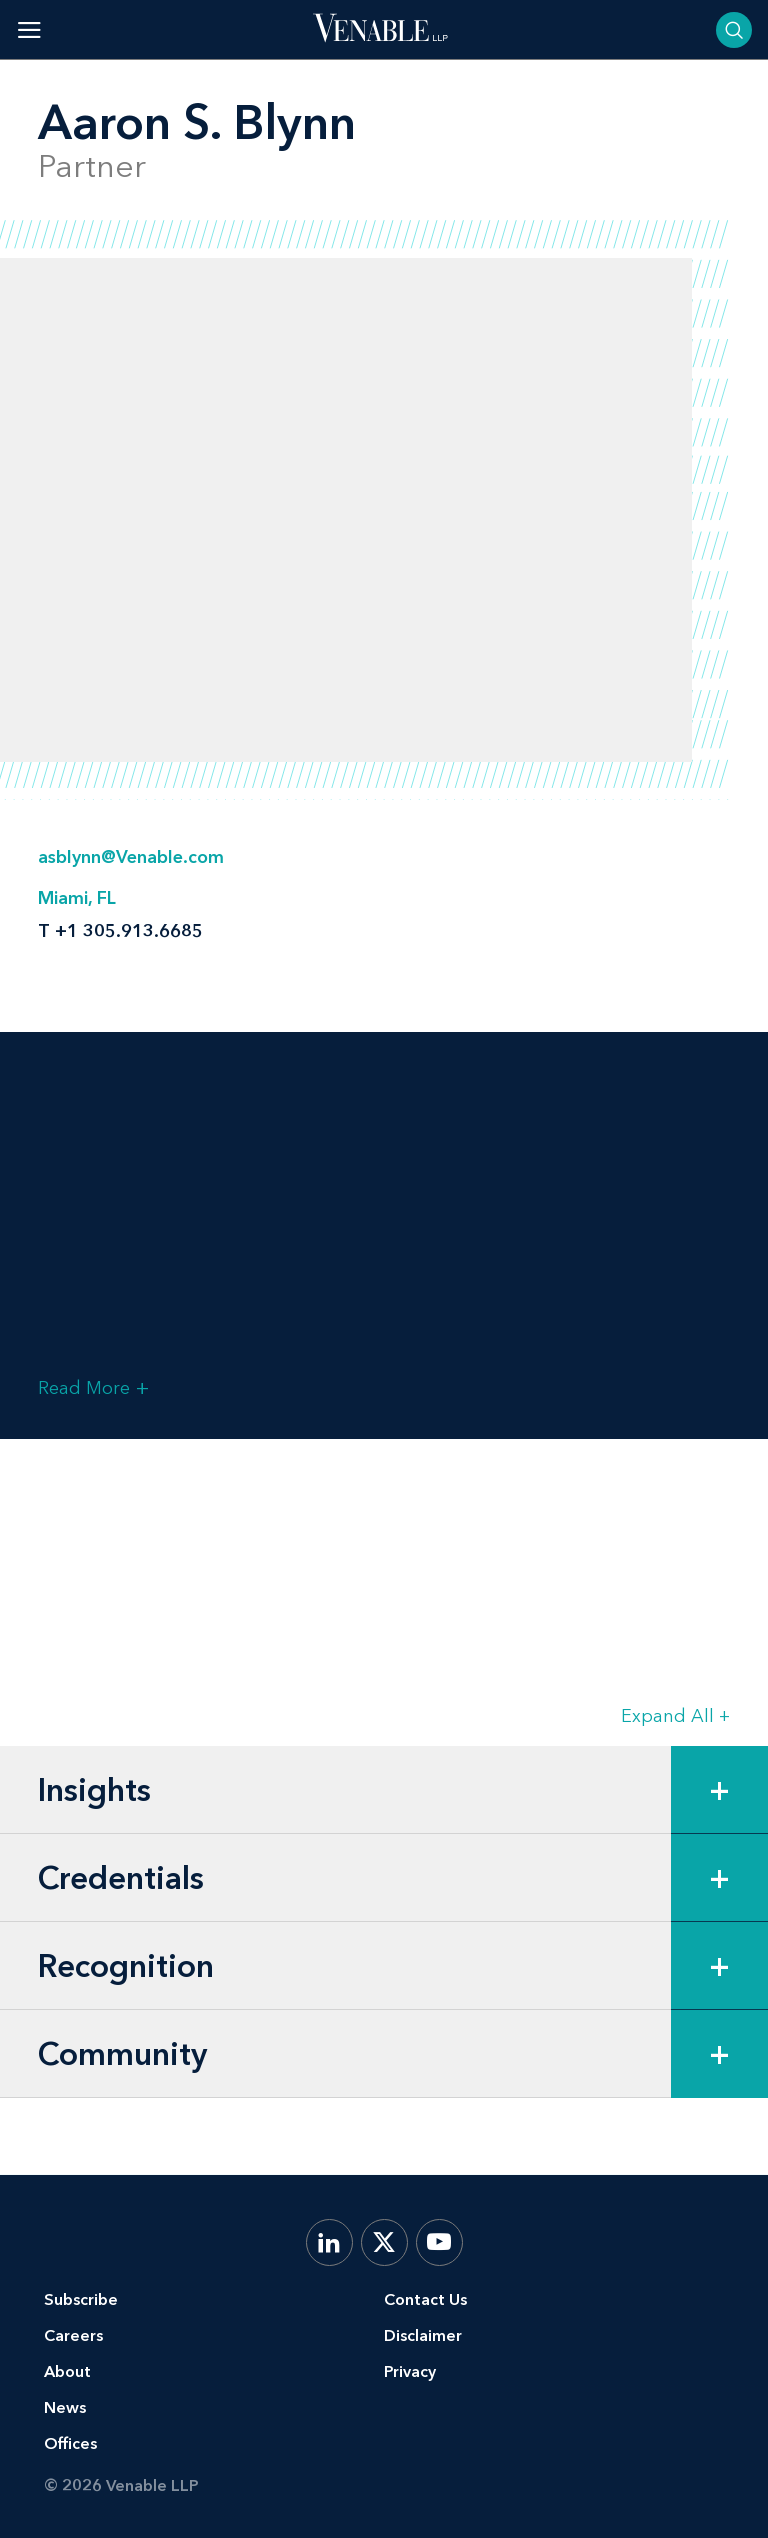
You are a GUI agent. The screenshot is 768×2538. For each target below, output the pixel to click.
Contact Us (425, 2299)
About (67, 2371)
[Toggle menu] (29, 29)
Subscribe (81, 2299)
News (65, 2407)
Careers (73, 2335)
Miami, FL (77, 898)
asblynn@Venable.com (131, 857)
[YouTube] (439, 2242)
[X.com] (384, 2242)
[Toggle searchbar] (734, 30)
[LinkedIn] (329, 2242)
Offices (70, 2443)
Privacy (410, 2371)
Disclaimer (423, 2335)
